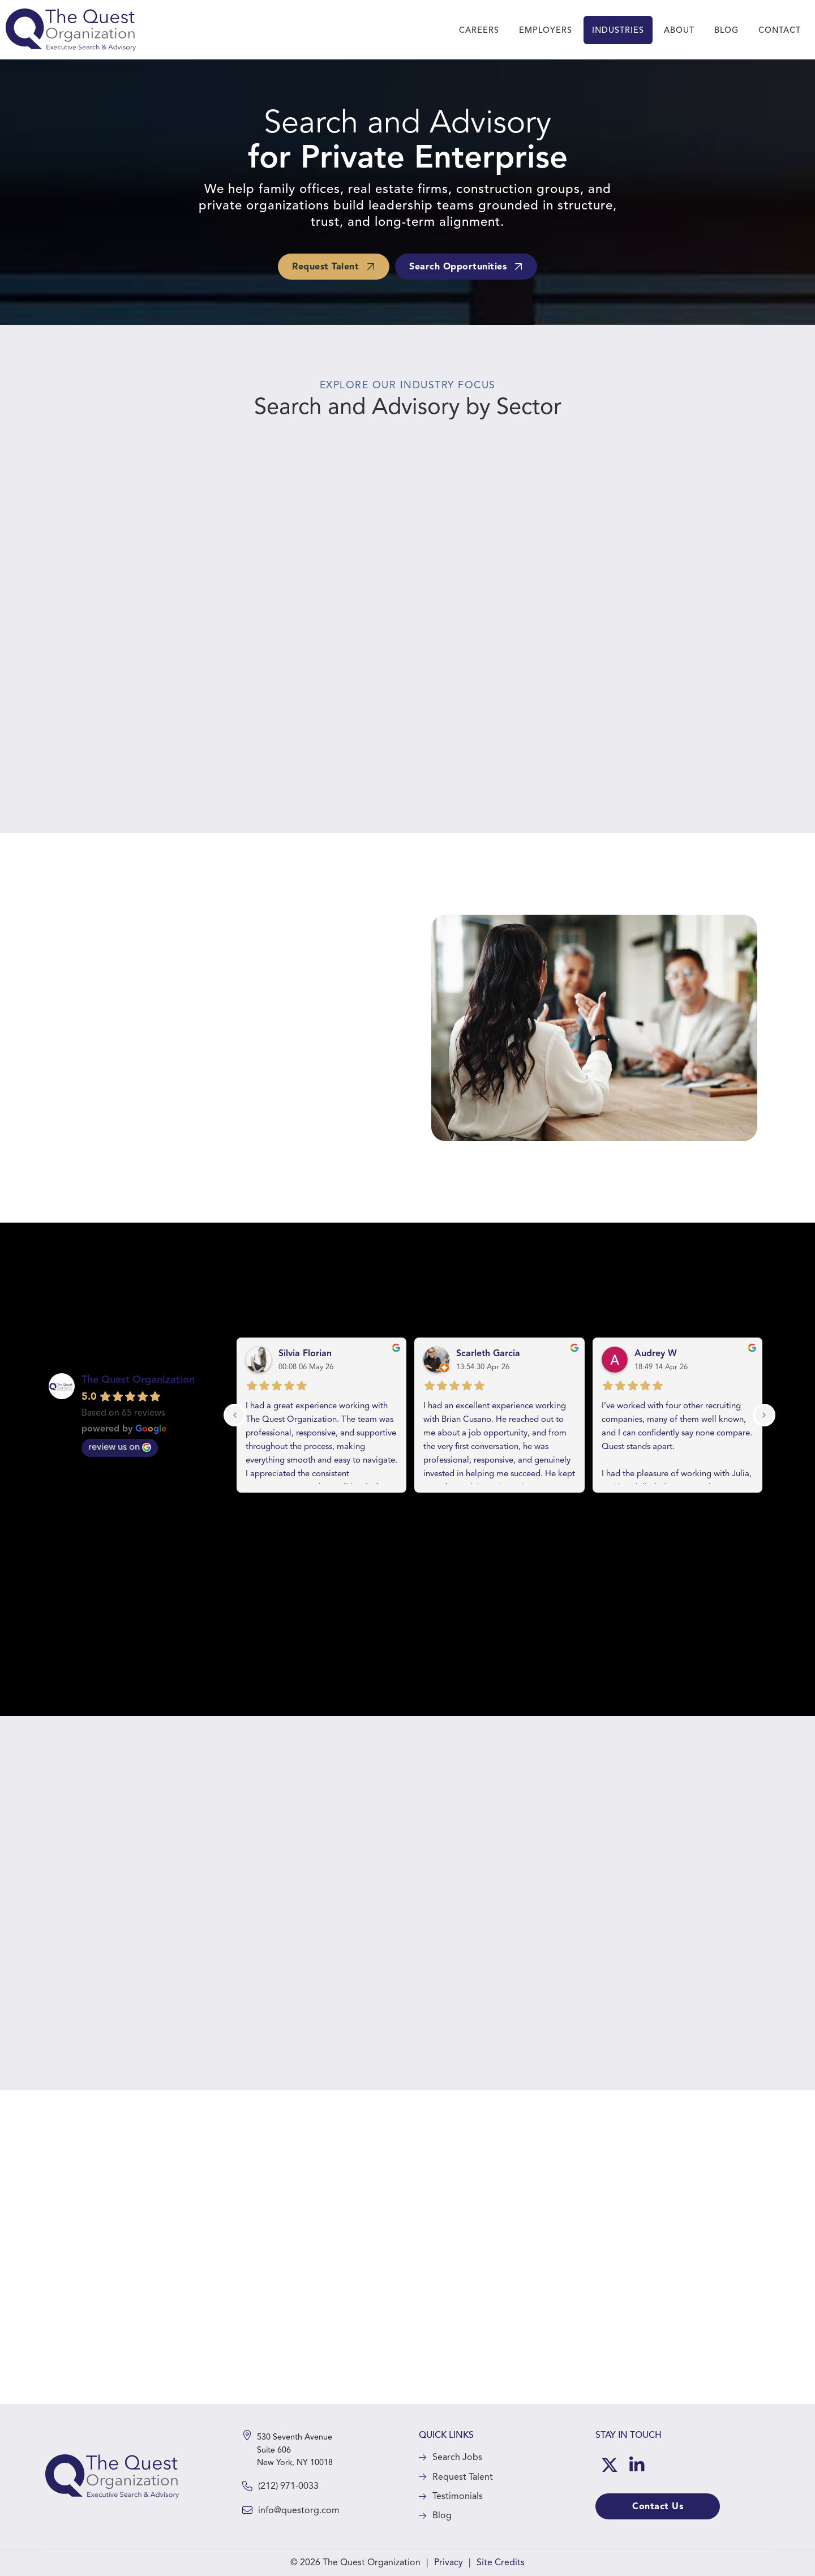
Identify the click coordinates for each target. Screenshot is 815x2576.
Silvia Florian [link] (305, 1353)
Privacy (448, 2562)
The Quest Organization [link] (138, 1379)
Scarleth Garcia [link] (488, 1353)
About (679, 30)
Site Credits (501, 2562)
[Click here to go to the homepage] (112, 2476)
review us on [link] (119, 1446)
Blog (726, 30)
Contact (779, 30)
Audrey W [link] (655, 1353)
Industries (618, 30)
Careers (479, 30)
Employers (545, 30)
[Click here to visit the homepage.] (71, 29)
